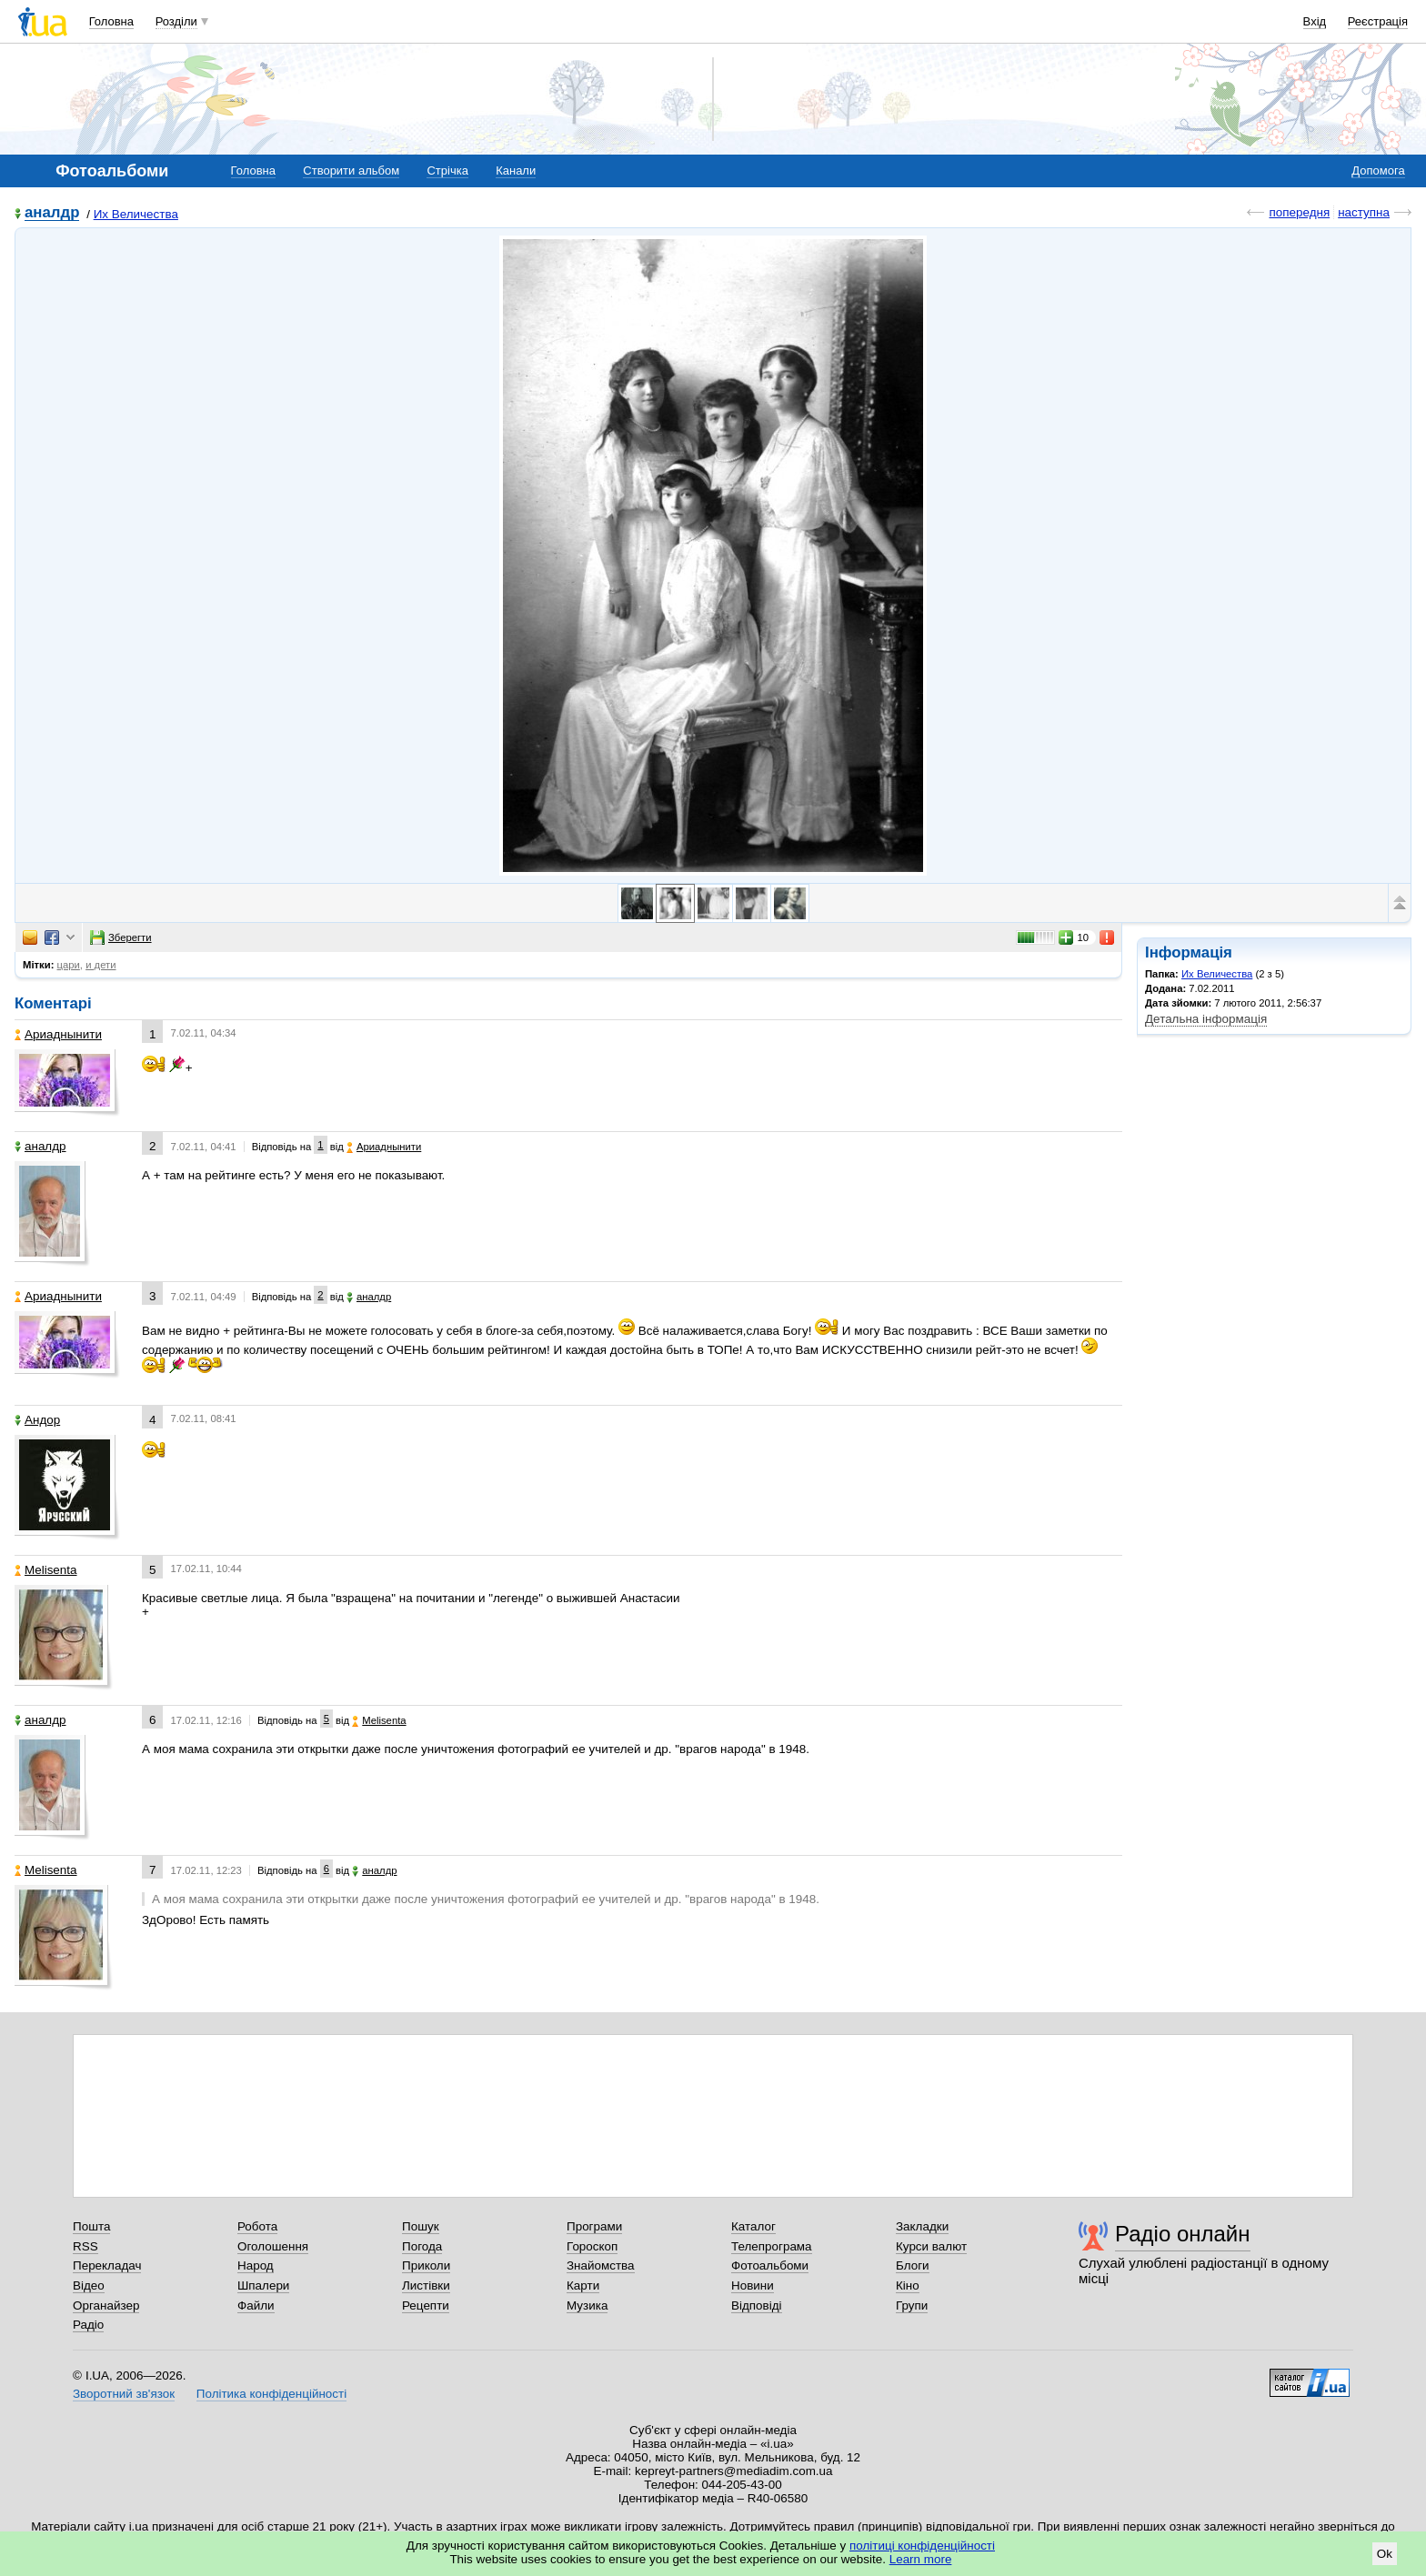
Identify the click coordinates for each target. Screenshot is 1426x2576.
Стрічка (447, 170)
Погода (422, 2246)
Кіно (907, 2285)
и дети (100, 964)
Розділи (176, 21)
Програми (594, 2226)
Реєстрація (1378, 21)
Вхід (1315, 21)
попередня (1299, 212)
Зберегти (121, 937)
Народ (255, 2265)
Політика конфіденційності (271, 2394)
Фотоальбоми (769, 2265)
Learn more (920, 2559)
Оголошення (272, 2246)
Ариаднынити (58, 1034)
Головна (111, 21)
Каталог (753, 2226)
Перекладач (107, 2265)
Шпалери (263, 2285)
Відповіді (756, 2305)
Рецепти (425, 2305)
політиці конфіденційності (922, 2545)
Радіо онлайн (1182, 2233)
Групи (912, 2305)
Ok (1384, 2554)
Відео (89, 2285)
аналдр (52, 213)
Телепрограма (771, 2246)
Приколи (426, 2265)
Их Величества (136, 214)
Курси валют (931, 2246)
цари (68, 964)
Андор (37, 1420)
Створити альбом (351, 170)
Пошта (91, 2226)
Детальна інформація (1206, 1019)
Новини (752, 2285)
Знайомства (601, 2265)
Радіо (88, 2324)
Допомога (1377, 170)
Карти (583, 2285)
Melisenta (46, 1570)
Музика (587, 2305)
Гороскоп (592, 2246)
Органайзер (106, 2305)
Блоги (912, 2265)
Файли (256, 2305)
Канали (516, 170)
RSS (85, 2246)
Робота (257, 2226)
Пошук (420, 2226)
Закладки (922, 2226)
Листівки (426, 2285)
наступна (1364, 212)
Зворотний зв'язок (124, 2394)
